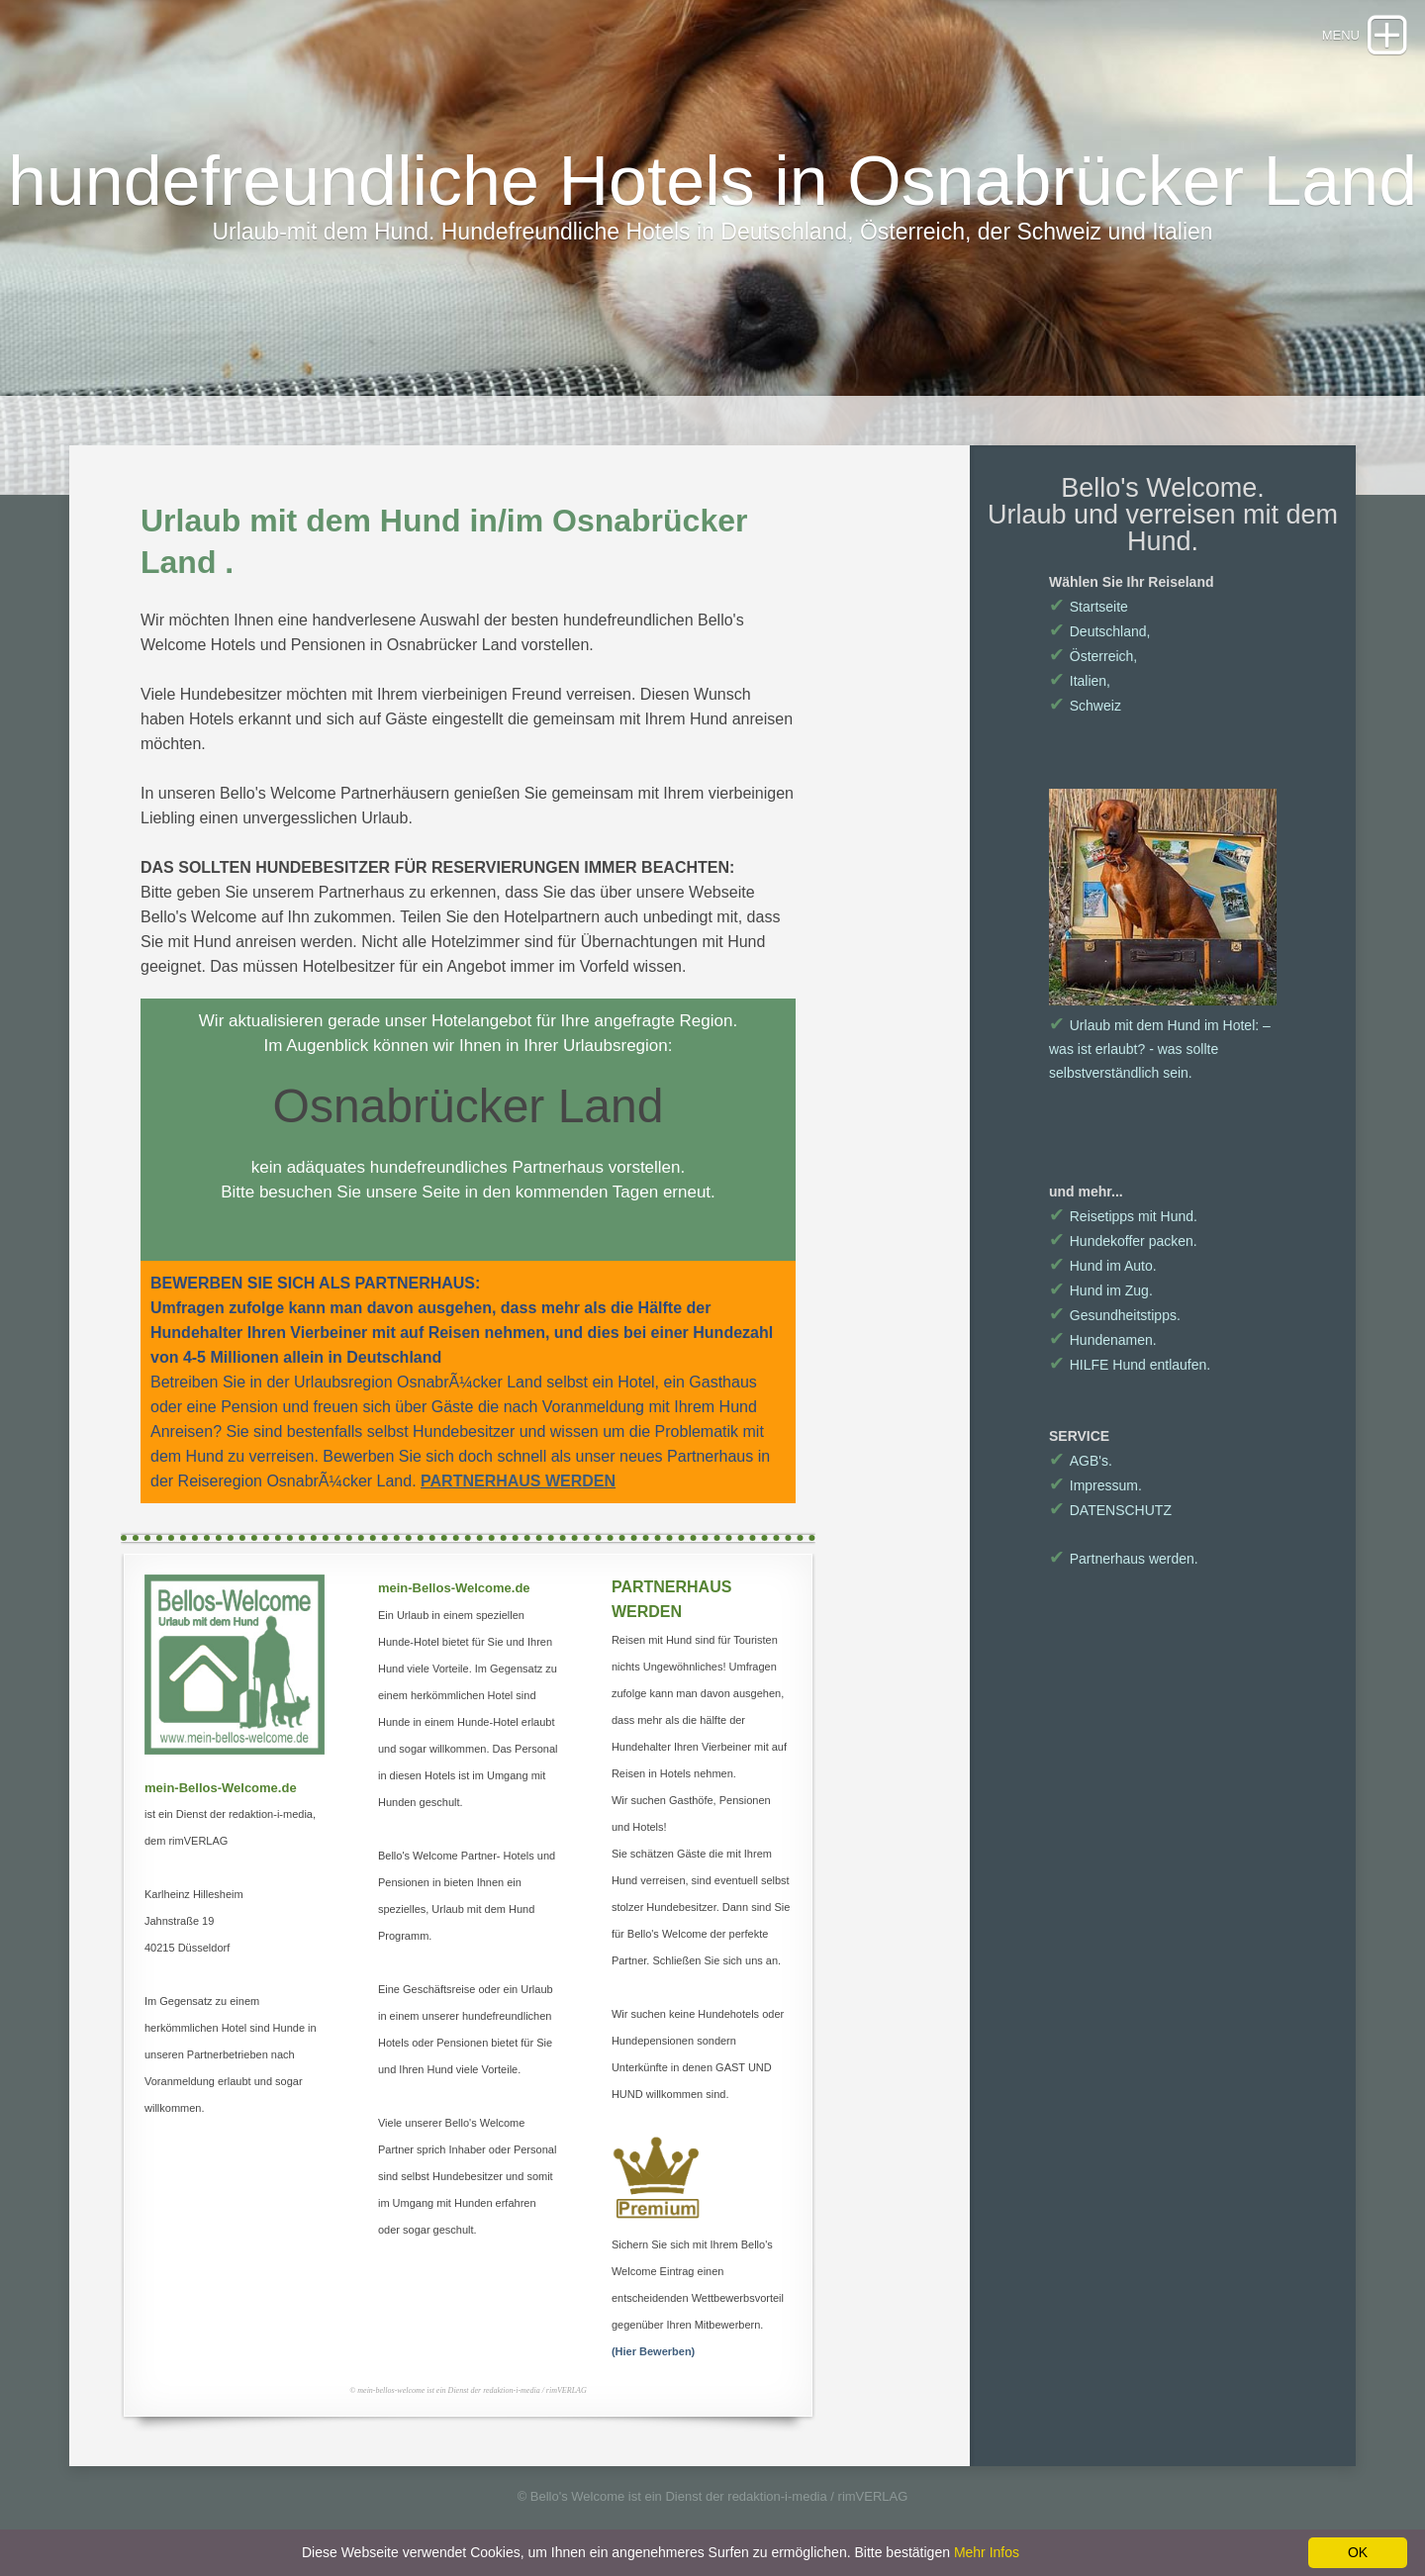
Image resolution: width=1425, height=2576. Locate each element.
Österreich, (1093, 656)
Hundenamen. (1103, 1340)
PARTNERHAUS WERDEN (518, 1481)
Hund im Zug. (1101, 1290)
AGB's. (1080, 1461)
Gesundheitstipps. (1115, 1315)
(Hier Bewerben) (653, 2351)
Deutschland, (1099, 631)
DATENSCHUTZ (1110, 1510)
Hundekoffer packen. (1123, 1241)
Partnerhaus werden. (1123, 1559)
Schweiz (1085, 706)
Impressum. (1095, 1485)
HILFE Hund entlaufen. (1129, 1365)
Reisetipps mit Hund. (1123, 1216)
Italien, (1079, 681)
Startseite (1088, 607)
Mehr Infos (986, 2552)
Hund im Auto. (1103, 1266)
